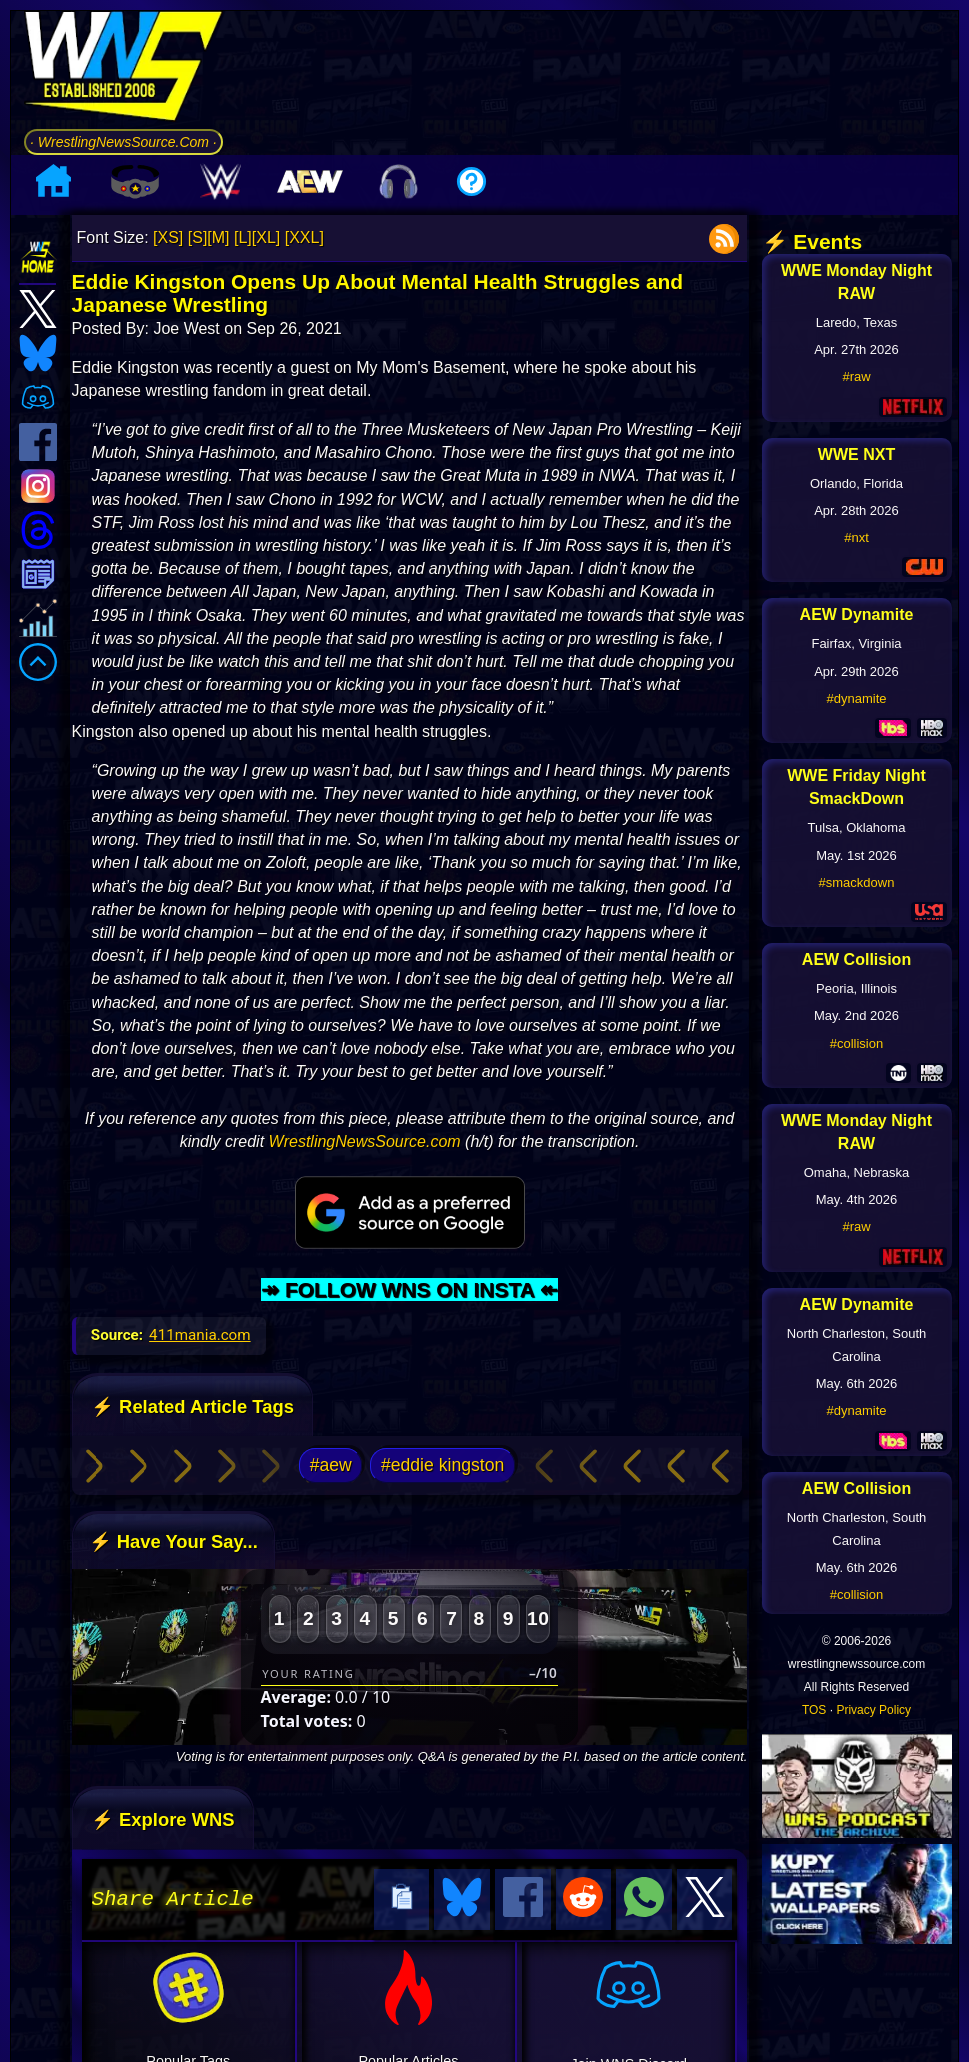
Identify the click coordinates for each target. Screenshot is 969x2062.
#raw (856, 376)
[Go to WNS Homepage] (123, 69)
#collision (856, 1043)
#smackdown (857, 882)
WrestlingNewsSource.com (365, 1141)
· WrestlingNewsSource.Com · (123, 142)
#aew (331, 1465)
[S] (198, 237)
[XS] (168, 237)
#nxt (856, 537)
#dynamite (857, 698)
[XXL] (304, 237)
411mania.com (199, 1335)
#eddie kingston (442, 1465)
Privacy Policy (873, 1710)
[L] (243, 237)
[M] (218, 237)
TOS (814, 1710)
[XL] (266, 237)
